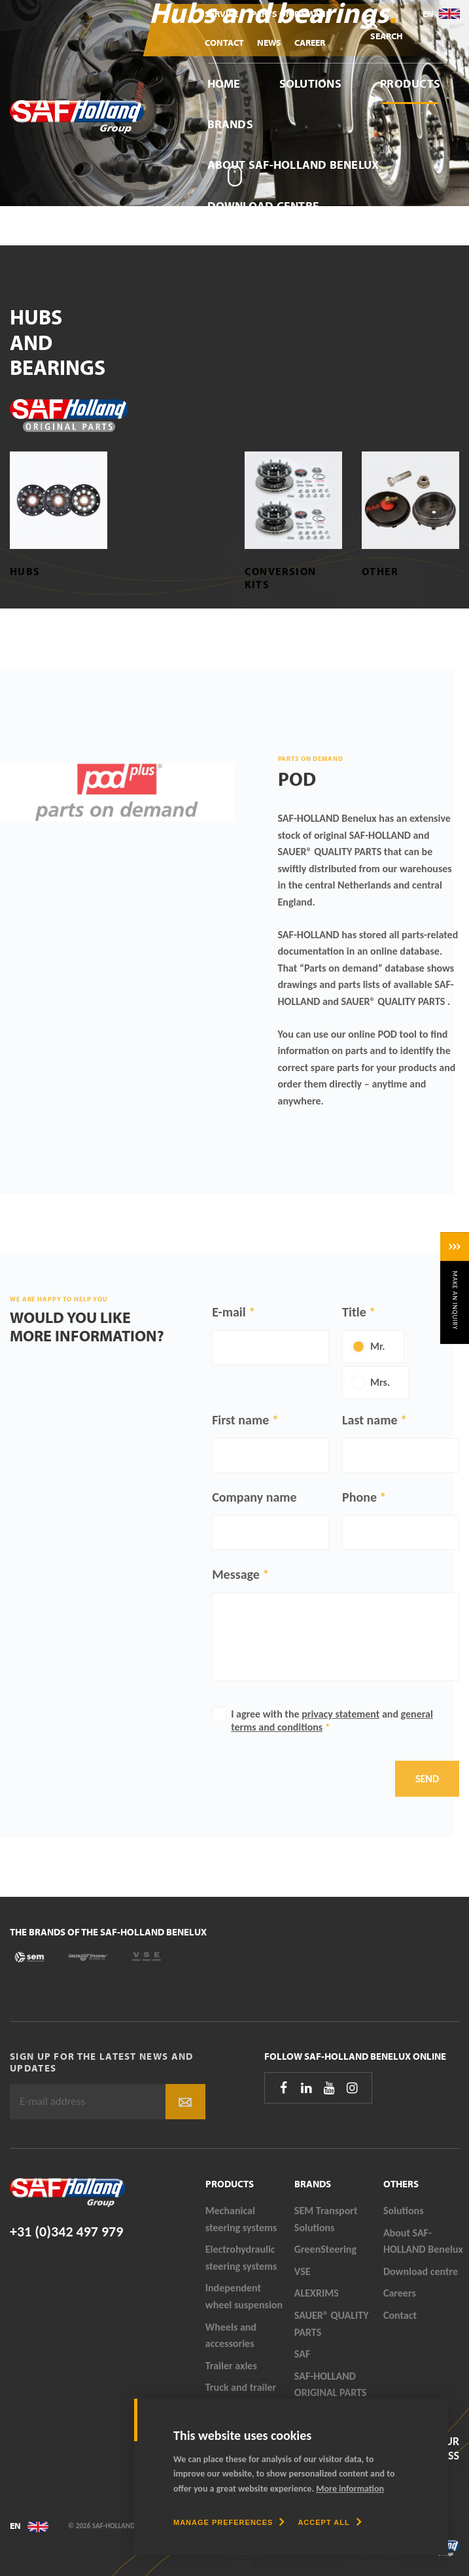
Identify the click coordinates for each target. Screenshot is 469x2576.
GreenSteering (325, 2249)
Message (236, 1574)
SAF (302, 2354)
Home (224, 83)
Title (354, 1312)
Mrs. (380, 1382)
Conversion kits (281, 577)
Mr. (377, 1346)
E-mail (228, 1312)
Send (427, 1779)
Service (221, 14)
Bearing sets (152, 577)
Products (410, 83)
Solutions (310, 83)
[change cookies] (229, 2522)
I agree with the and (332, 1720)
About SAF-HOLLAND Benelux (293, 164)
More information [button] (350, 2488)
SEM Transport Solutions (326, 2219)
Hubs (25, 571)
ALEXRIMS (316, 2293)
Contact (224, 42)
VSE (302, 2271)
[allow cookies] (329, 2522)
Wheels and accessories (230, 2335)
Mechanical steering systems (241, 2219)
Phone (359, 1497)
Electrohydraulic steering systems (241, 2257)
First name (240, 1420)
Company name (254, 1497)
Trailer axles (231, 2365)
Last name (369, 1420)
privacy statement (340, 1714)
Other (380, 571)
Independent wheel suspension (244, 2296)
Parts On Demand (291, 14)
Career (309, 42)
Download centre (263, 205)
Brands (230, 124)
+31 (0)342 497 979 (66, 2231)
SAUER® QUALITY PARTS (331, 2323)
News (269, 42)
